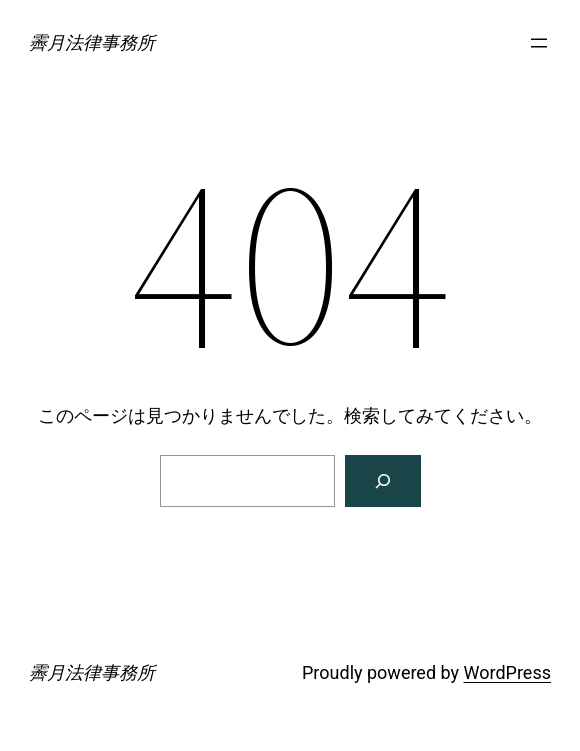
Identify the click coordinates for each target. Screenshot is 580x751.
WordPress (507, 672)
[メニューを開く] (539, 43)
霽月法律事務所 (92, 42)
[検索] (383, 481)
